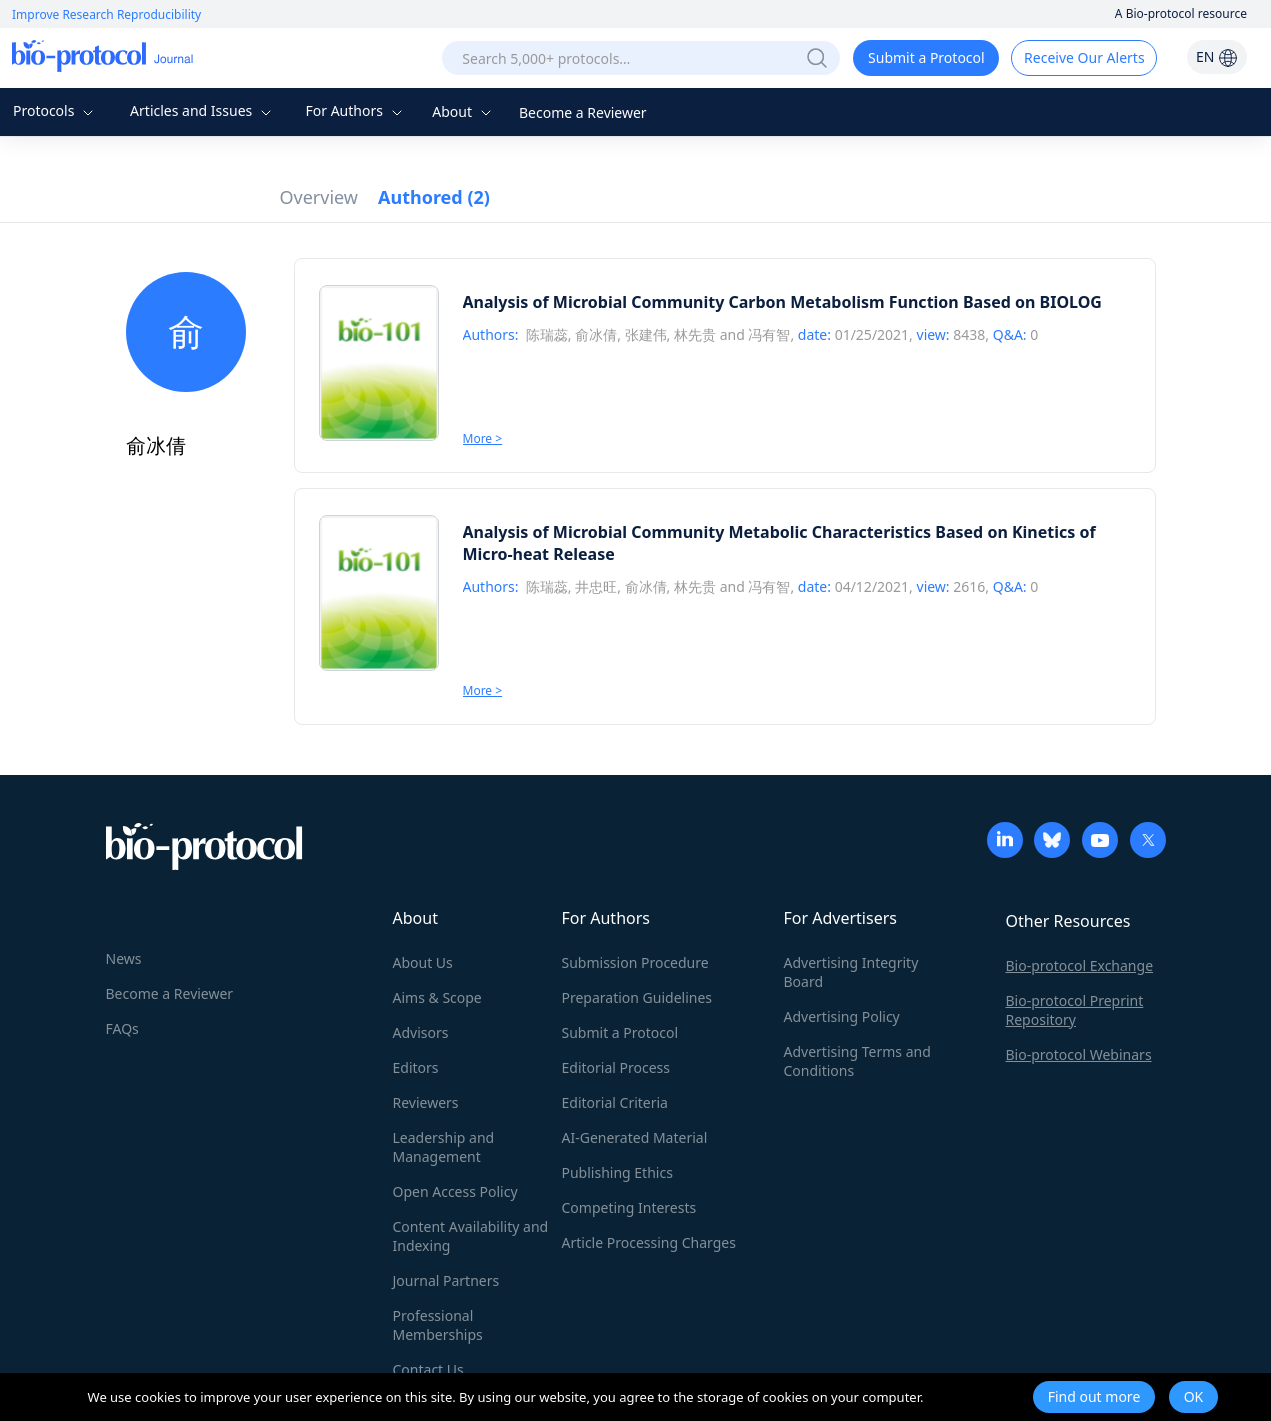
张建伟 (646, 334)
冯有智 (769, 334)
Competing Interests (629, 1207)
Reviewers (426, 1102)
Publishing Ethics (617, 1172)
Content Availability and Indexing (471, 1236)
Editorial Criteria (615, 1102)
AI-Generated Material (635, 1137)
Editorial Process (616, 1067)
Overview (319, 197)
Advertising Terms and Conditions (857, 1061)
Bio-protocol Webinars (1079, 1054)
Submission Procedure (635, 962)
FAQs (122, 1028)
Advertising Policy (842, 1016)
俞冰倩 (596, 334)
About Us (423, 962)
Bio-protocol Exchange (1080, 965)
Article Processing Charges (649, 1242)
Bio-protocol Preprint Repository (1075, 1010)
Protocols (55, 110)
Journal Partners (446, 1280)
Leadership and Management (444, 1147)
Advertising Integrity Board (851, 972)
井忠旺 (596, 586)
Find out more (1094, 1396)
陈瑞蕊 (547, 334)
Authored (434, 197)
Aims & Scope (437, 997)
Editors (416, 1067)
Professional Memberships (438, 1325)
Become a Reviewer (583, 112)
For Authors (355, 110)
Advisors (421, 1032)
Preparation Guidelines (637, 997)
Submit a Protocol (926, 57)
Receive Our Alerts (1084, 57)
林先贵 (695, 334)
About (463, 111)
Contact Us (428, 1369)
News (124, 958)
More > (483, 438)
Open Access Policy (455, 1191)
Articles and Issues (203, 110)
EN (1217, 56)
